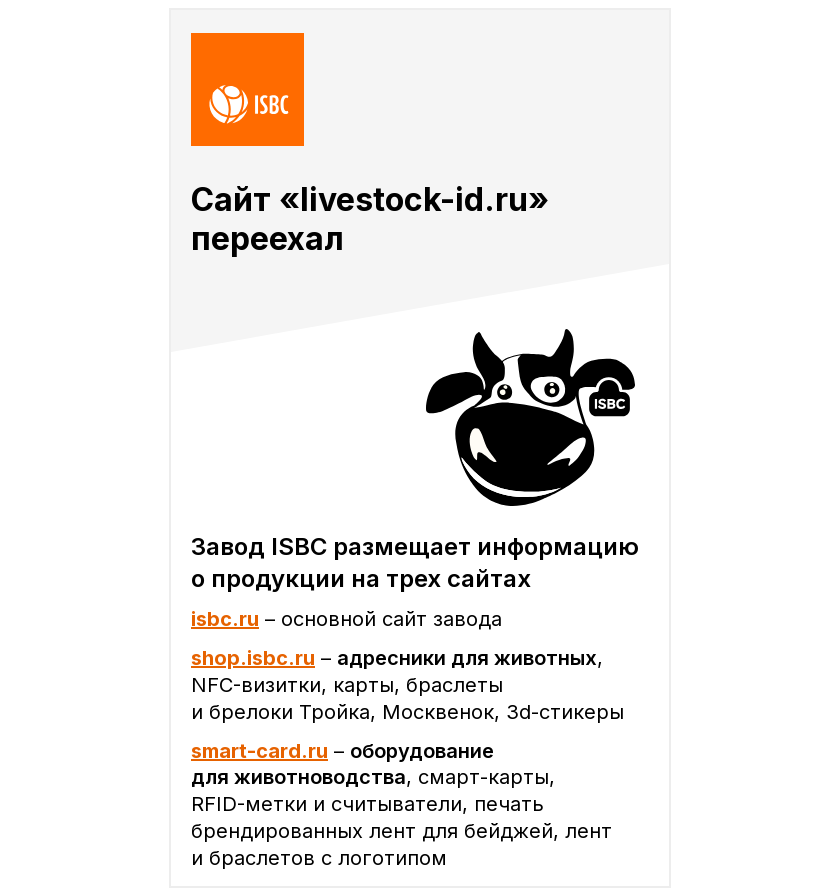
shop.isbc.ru (253, 658)
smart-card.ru (259, 751)
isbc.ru (225, 619)
